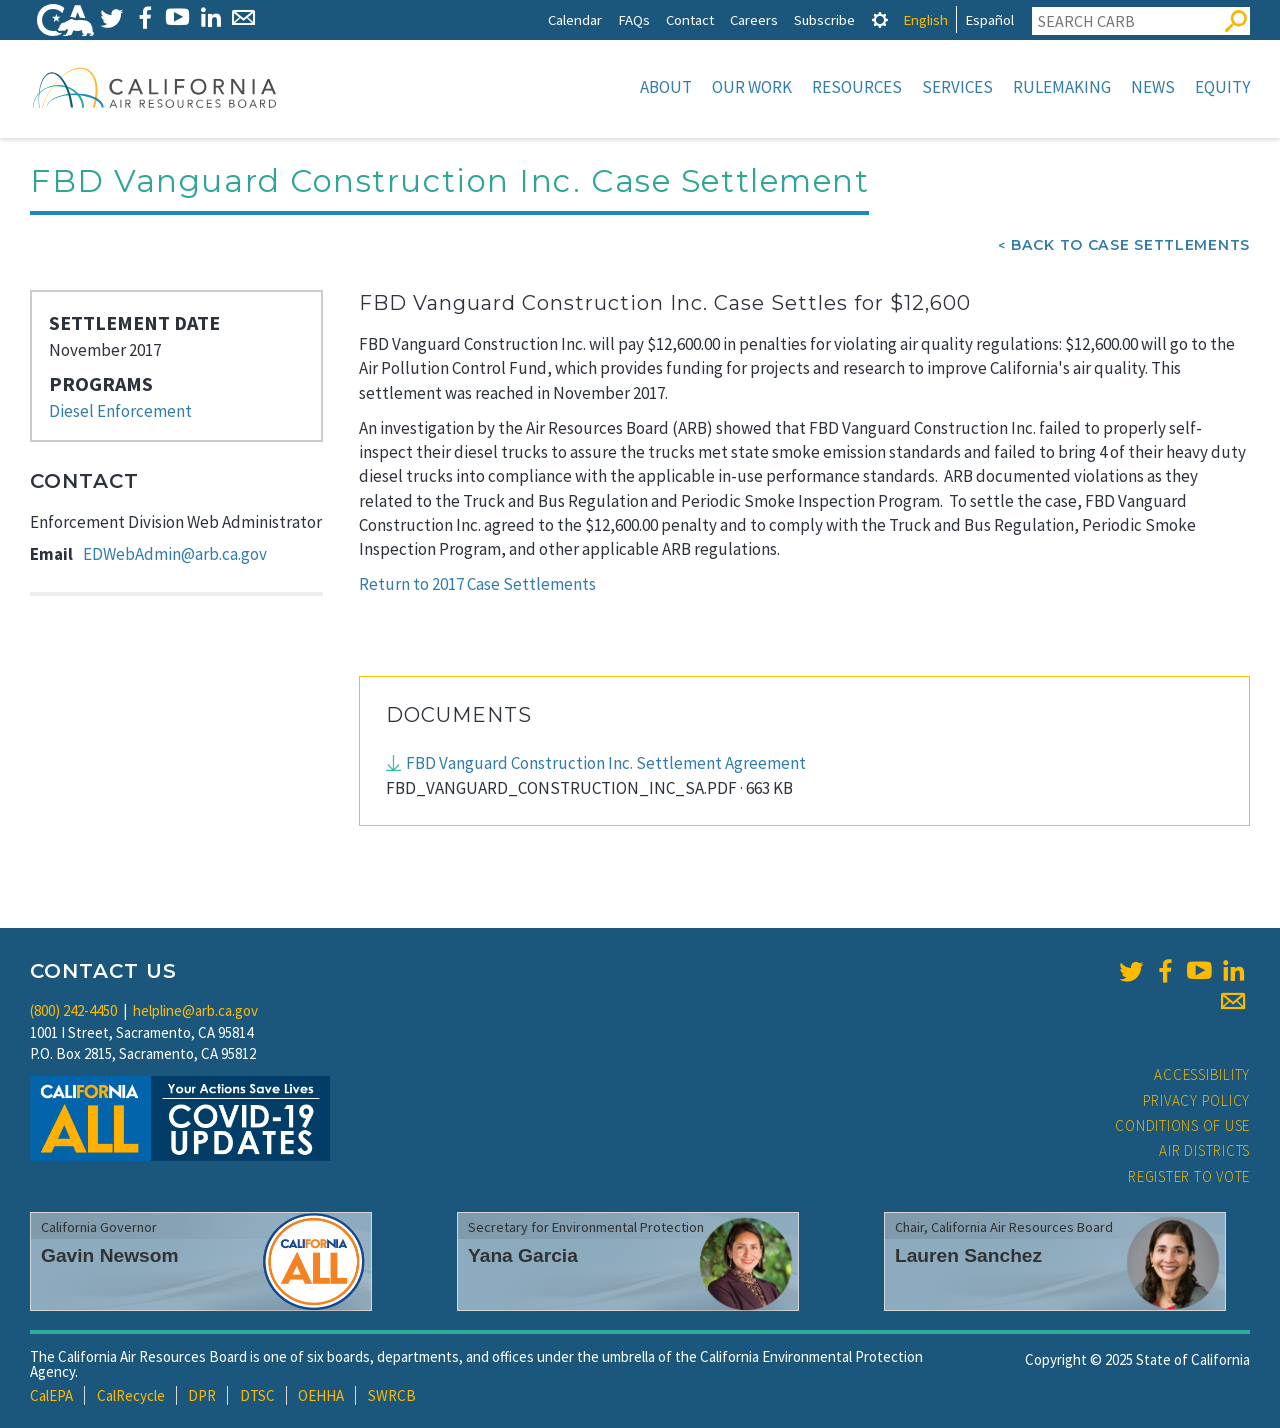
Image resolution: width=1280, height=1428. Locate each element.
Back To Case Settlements (1130, 245)
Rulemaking (1062, 87)
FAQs (634, 19)
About (666, 87)
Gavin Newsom (110, 1255)
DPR (202, 1395)
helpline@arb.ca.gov (195, 1010)
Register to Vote (1189, 1176)
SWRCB (392, 1395)
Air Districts (1204, 1150)
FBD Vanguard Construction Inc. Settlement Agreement (606, 763)
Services (957, 87)
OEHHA (321, 1395)
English (925, 19)
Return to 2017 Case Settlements (477, 584)
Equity (1222, 87)
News (1153, 87)
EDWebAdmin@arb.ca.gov (175, 554)
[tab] (880, 19)
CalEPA (51, 1395)
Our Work (752, 87)
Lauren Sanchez (968, 1255)
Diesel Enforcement (120, 411)
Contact (690, 19)
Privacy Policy (1197, 1100)
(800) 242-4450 (73, 1010)
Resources (857, 87)
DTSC (257, 1395)
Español (989, 19)
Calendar (575, 19)
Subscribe (824, 19)
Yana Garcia (523, 1255)
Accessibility (1202, 1074)
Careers (754, 19)
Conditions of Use (1182, 1125)
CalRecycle (131, 1395)
